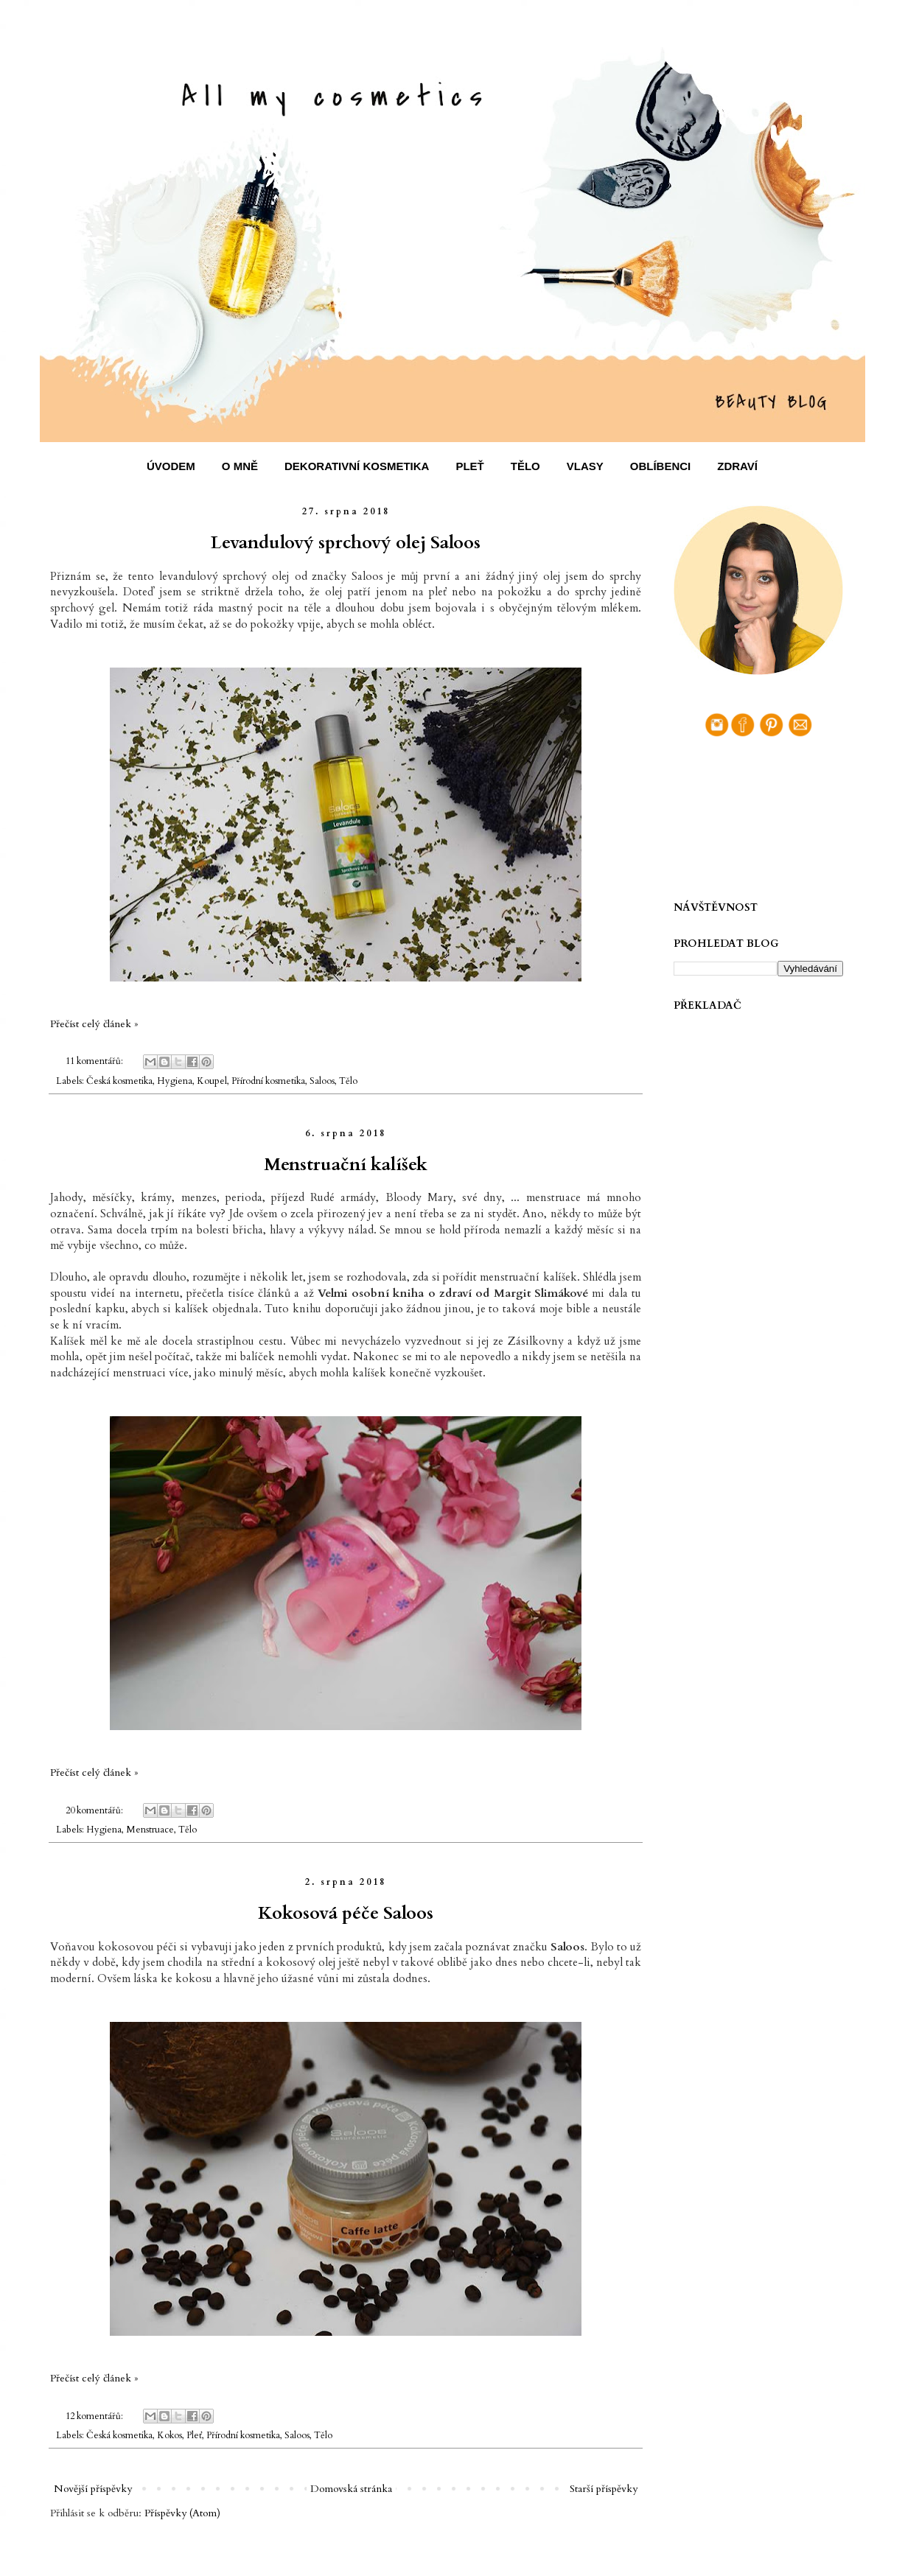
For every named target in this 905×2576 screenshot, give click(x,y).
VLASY (585, 466)
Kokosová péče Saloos (345, 1913)
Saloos (322, 1081)
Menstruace (150, 1830)
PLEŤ (469, 466)
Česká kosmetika (119, 1081)
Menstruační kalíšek (345, 1164)
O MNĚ (240, 466)
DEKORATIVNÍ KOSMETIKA (356, 466)
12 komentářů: (95, 2416)
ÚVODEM (171, 466)
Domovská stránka (351, 2489)
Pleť (194, 2435)
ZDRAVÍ (737, 466)
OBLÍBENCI (660, 466)
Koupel (212, 1081)
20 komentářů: (95, 1811)
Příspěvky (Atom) (182, 2513)
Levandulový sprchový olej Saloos (346, 543)
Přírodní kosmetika (268, 1081)
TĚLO (525, 466)
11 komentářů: (95, 1061)
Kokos (169, 2435)
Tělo (348, 1081)
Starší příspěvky (603, 2489)
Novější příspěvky (93, 2489)
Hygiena (174, 1081)
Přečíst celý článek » (94, 1024)
